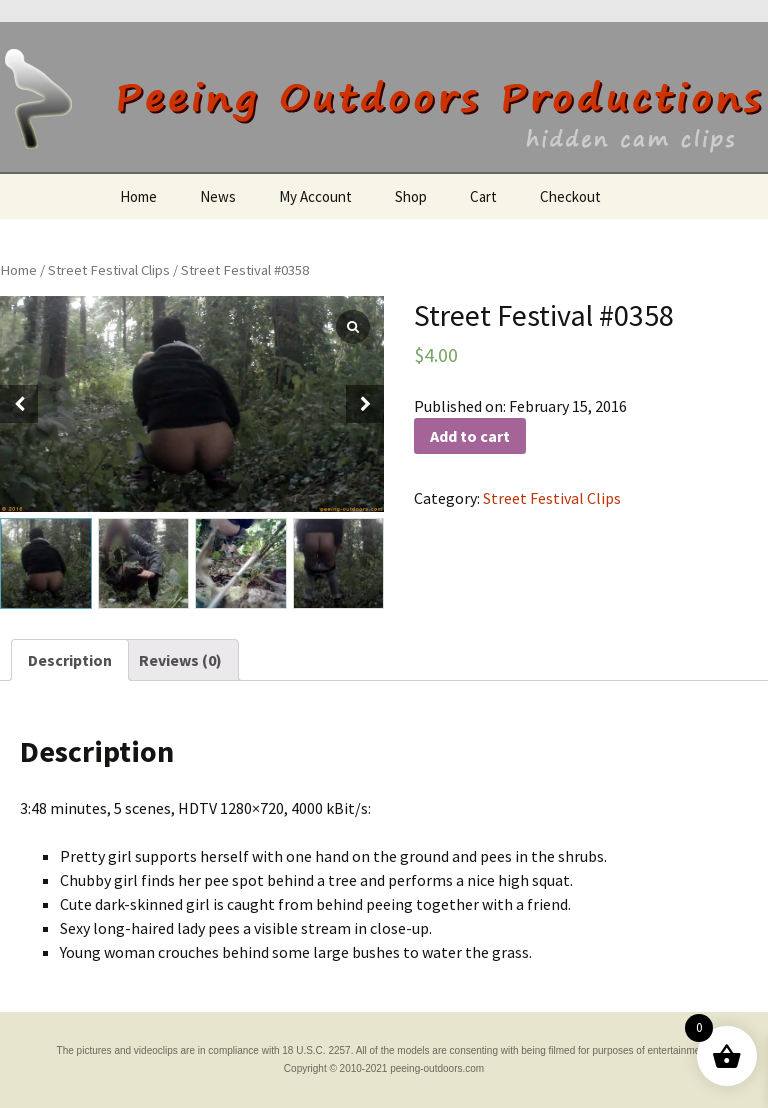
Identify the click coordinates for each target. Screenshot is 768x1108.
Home (138, 196)
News (218, 196)
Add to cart (470, 436)
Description (70, 660)
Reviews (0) (180, 660)
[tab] (70, 660)
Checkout (570, 196)
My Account (315, 196)
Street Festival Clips (109, 270)
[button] (365, 404)
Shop (411, 196)
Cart (483, 196)
